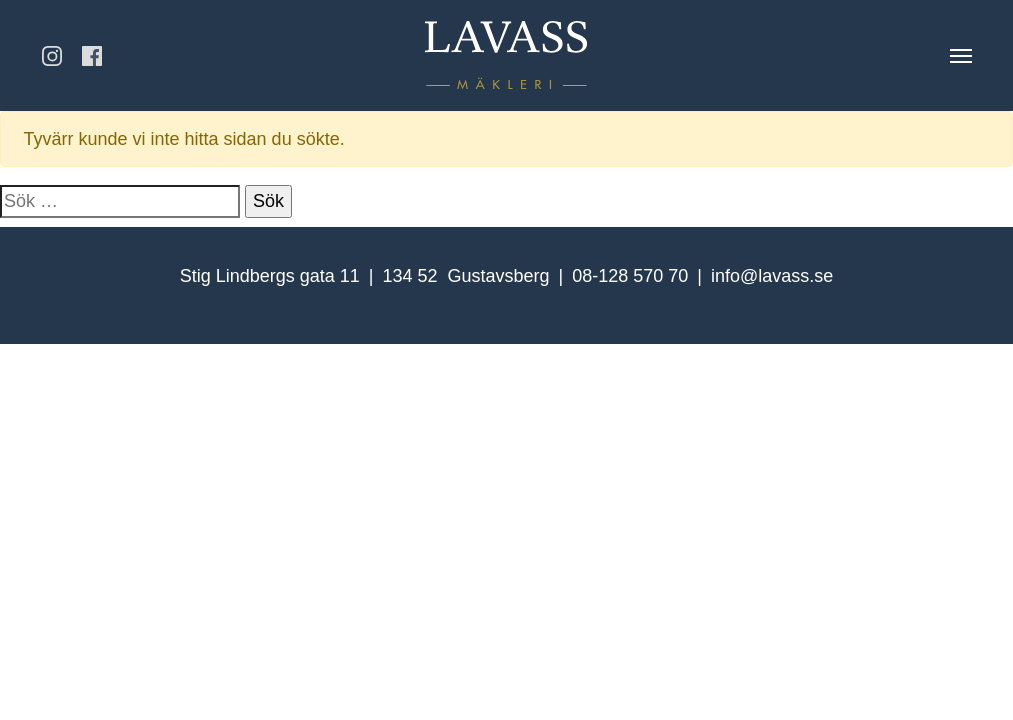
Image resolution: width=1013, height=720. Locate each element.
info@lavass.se (772, 276)
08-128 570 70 (630, 276)
